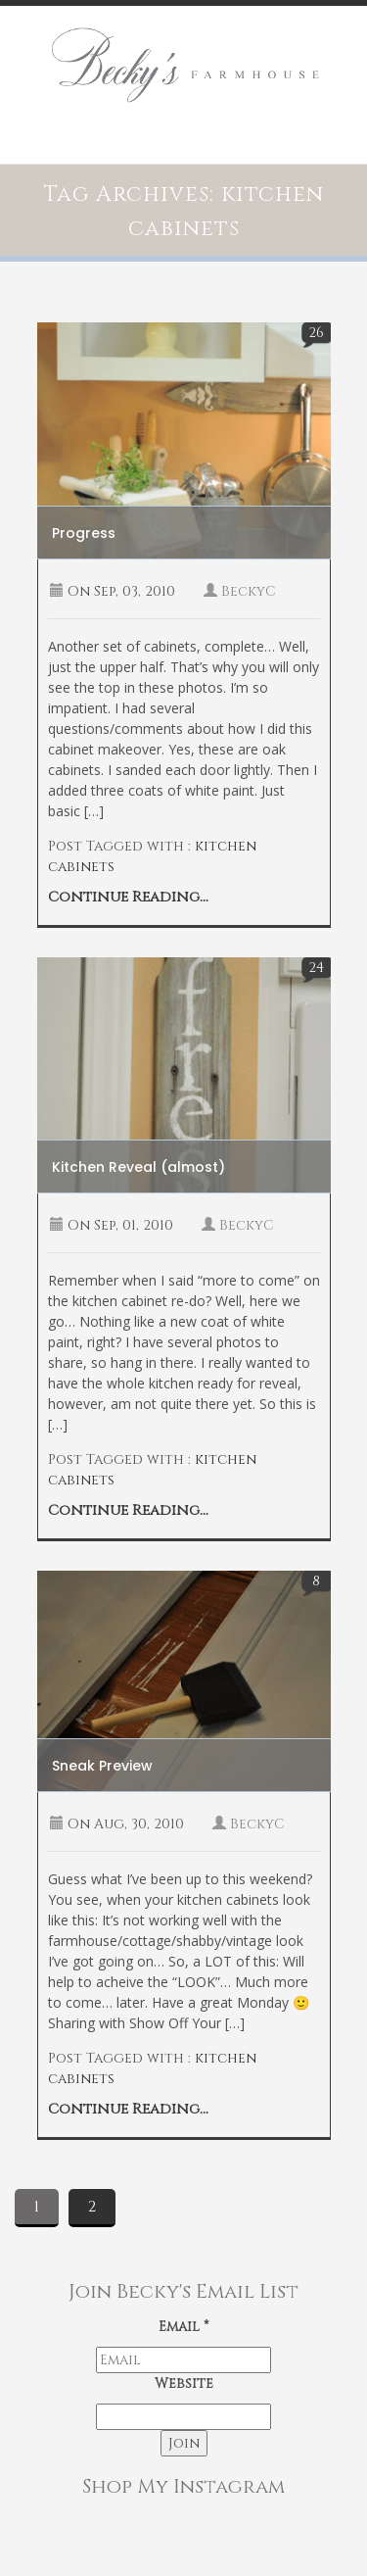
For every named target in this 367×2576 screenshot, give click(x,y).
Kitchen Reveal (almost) (138, 1167)
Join (184, 2443)
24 (316, 967)
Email (183, 2326)
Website (184, 2383)
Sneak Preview (102, 1765)
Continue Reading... (128, 897)
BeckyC (248, 591)
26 (316, 332)
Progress (83, 533)
